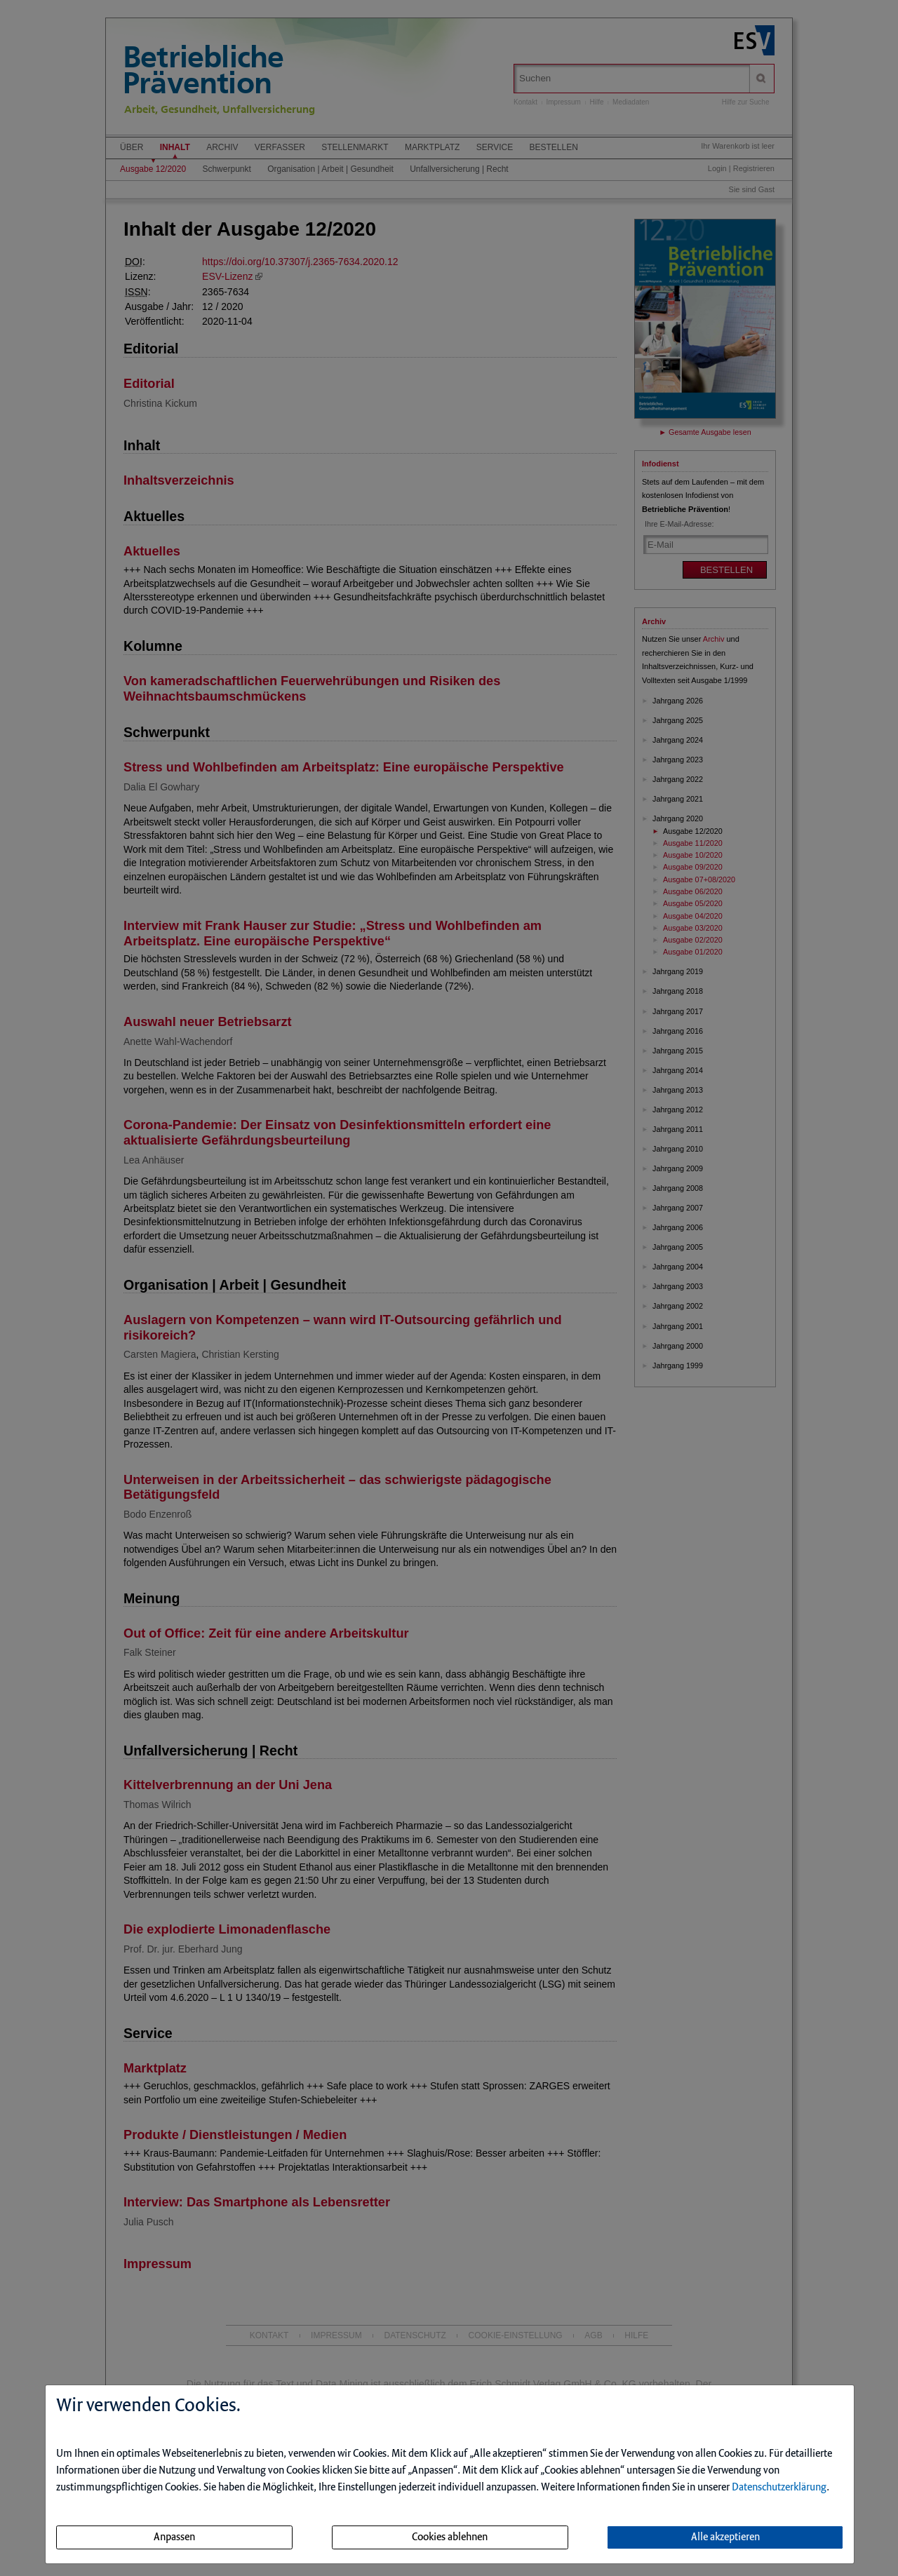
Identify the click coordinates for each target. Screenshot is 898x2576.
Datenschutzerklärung (779, 2487)
